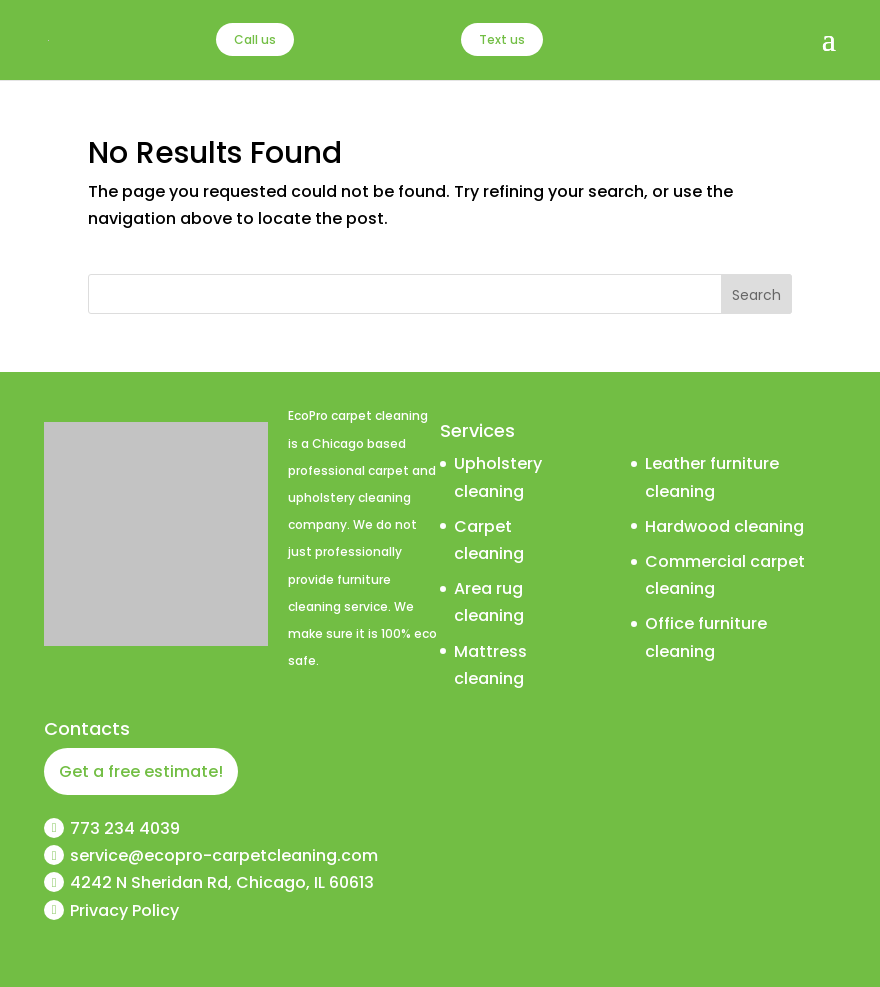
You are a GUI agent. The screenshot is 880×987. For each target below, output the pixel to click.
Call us (255, 39)
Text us (502, 39)
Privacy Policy (124, 910)
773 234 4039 (125, 828)
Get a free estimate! (141, 771)
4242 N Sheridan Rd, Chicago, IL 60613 (222, 882)
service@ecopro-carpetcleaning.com (224, 855)
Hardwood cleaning (724, 526)
